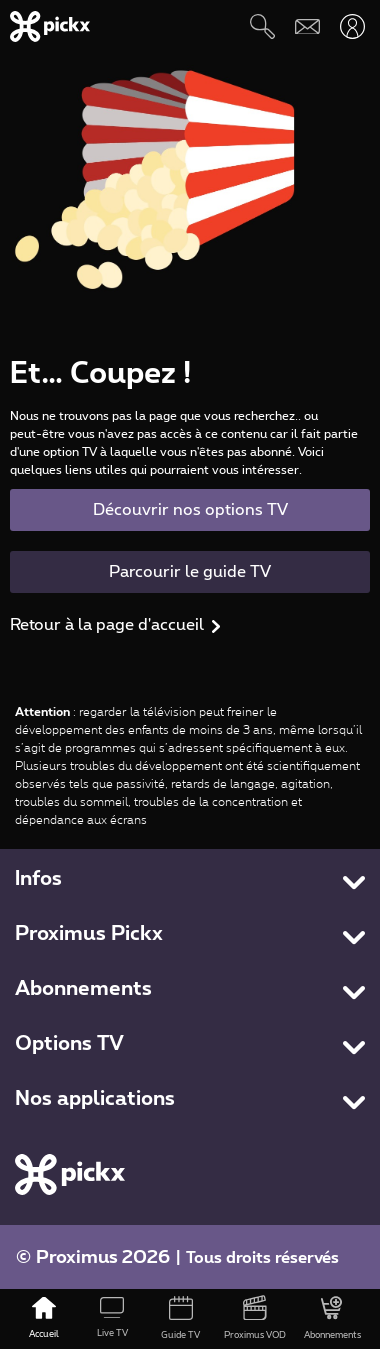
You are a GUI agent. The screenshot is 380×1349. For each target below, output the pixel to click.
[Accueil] (44, 1319)
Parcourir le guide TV (190, 572)
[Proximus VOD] (255, 1319)
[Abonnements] (332, 1319)
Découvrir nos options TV (190, 510)
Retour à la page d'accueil (107, 625)
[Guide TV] (180, 1319)
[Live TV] (112, 1319)
